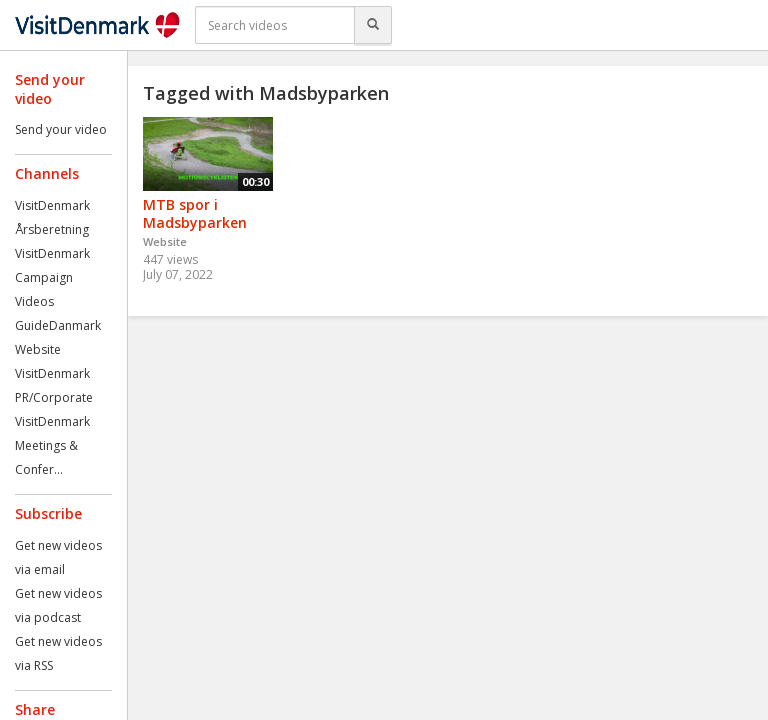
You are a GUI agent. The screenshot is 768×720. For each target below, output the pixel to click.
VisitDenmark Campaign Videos (52, 277)
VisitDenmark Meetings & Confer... (52, 445)
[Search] (373, 25)
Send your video (61, 129)
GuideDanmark (58, 325)
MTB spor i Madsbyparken (195, 214)
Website (38, 349)
